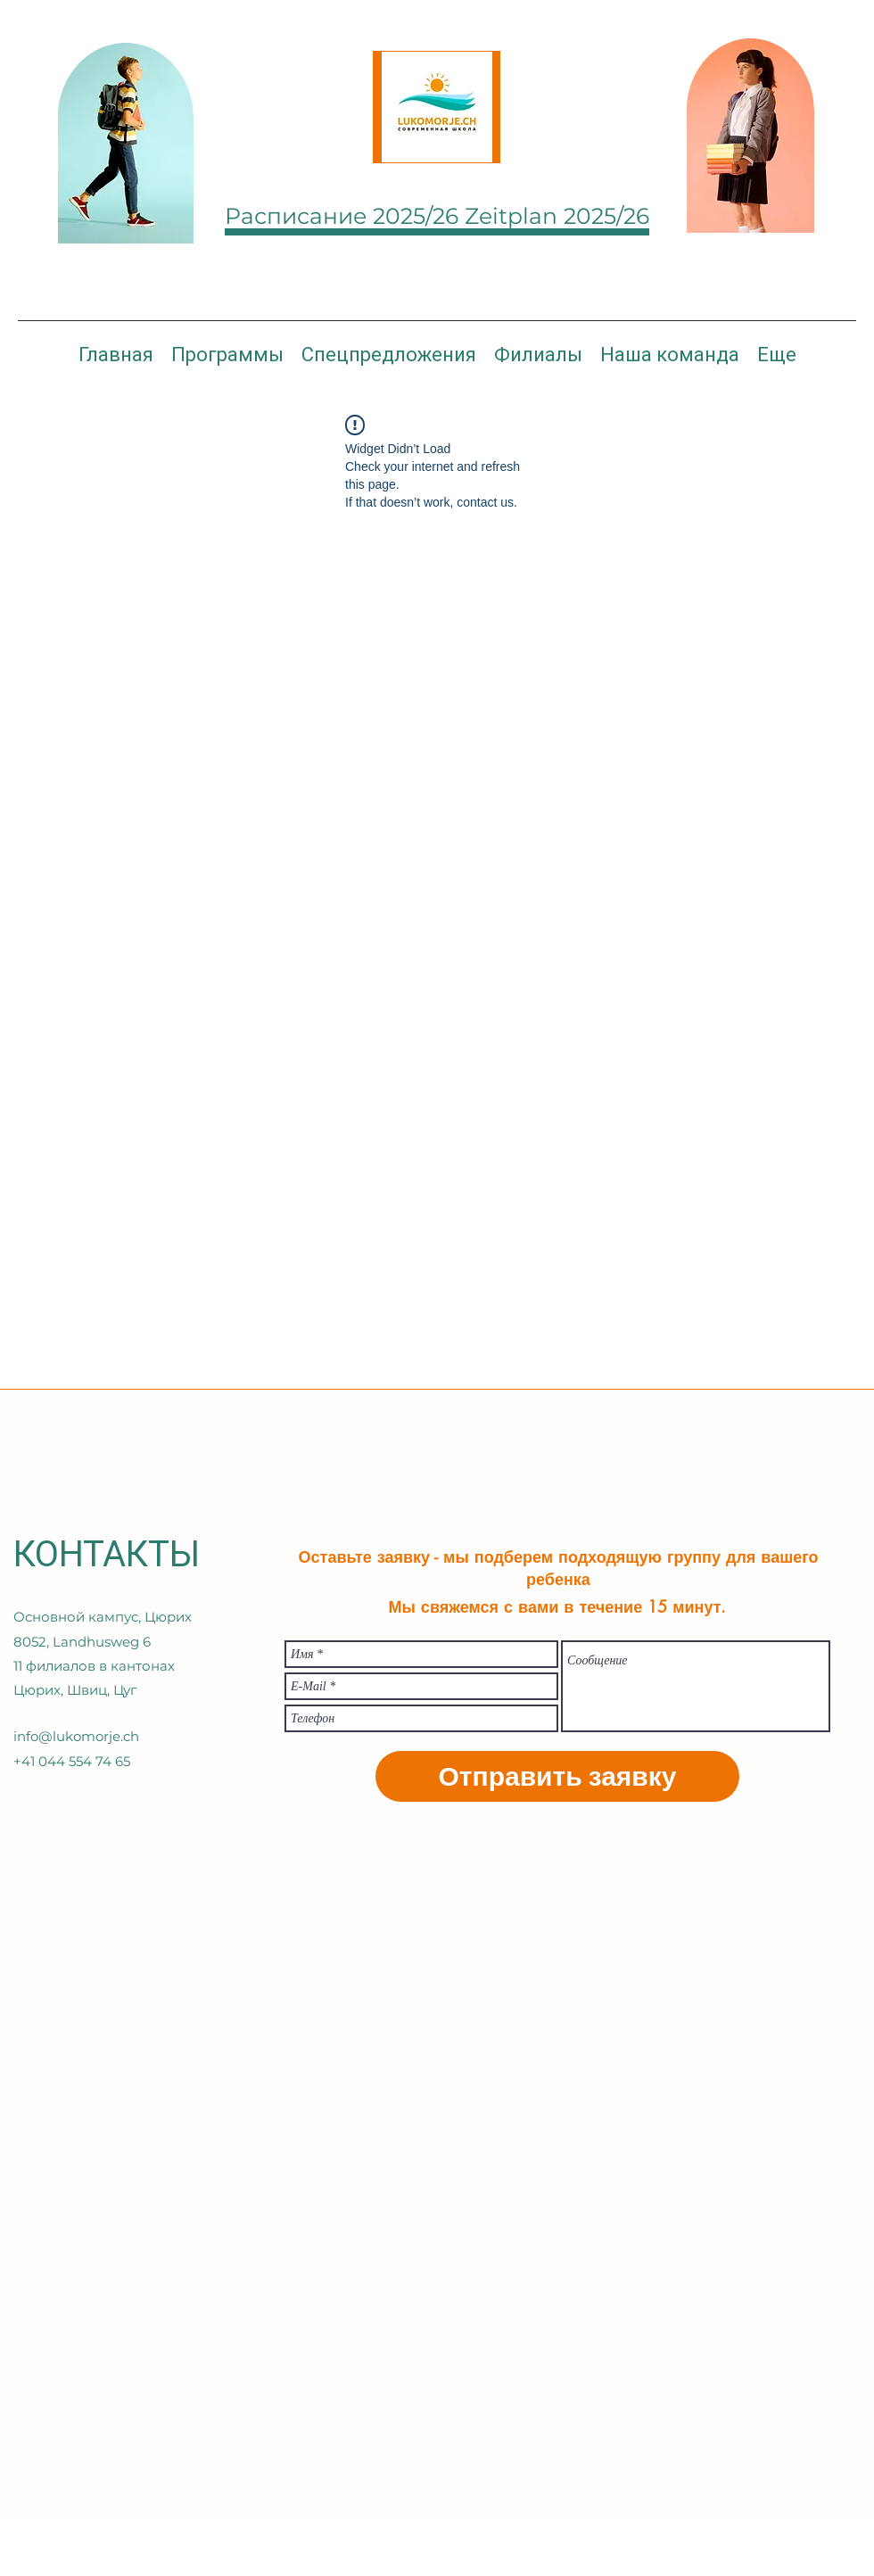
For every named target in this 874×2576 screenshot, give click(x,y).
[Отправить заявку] (557, 1776)
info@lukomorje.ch (76, 1736)
